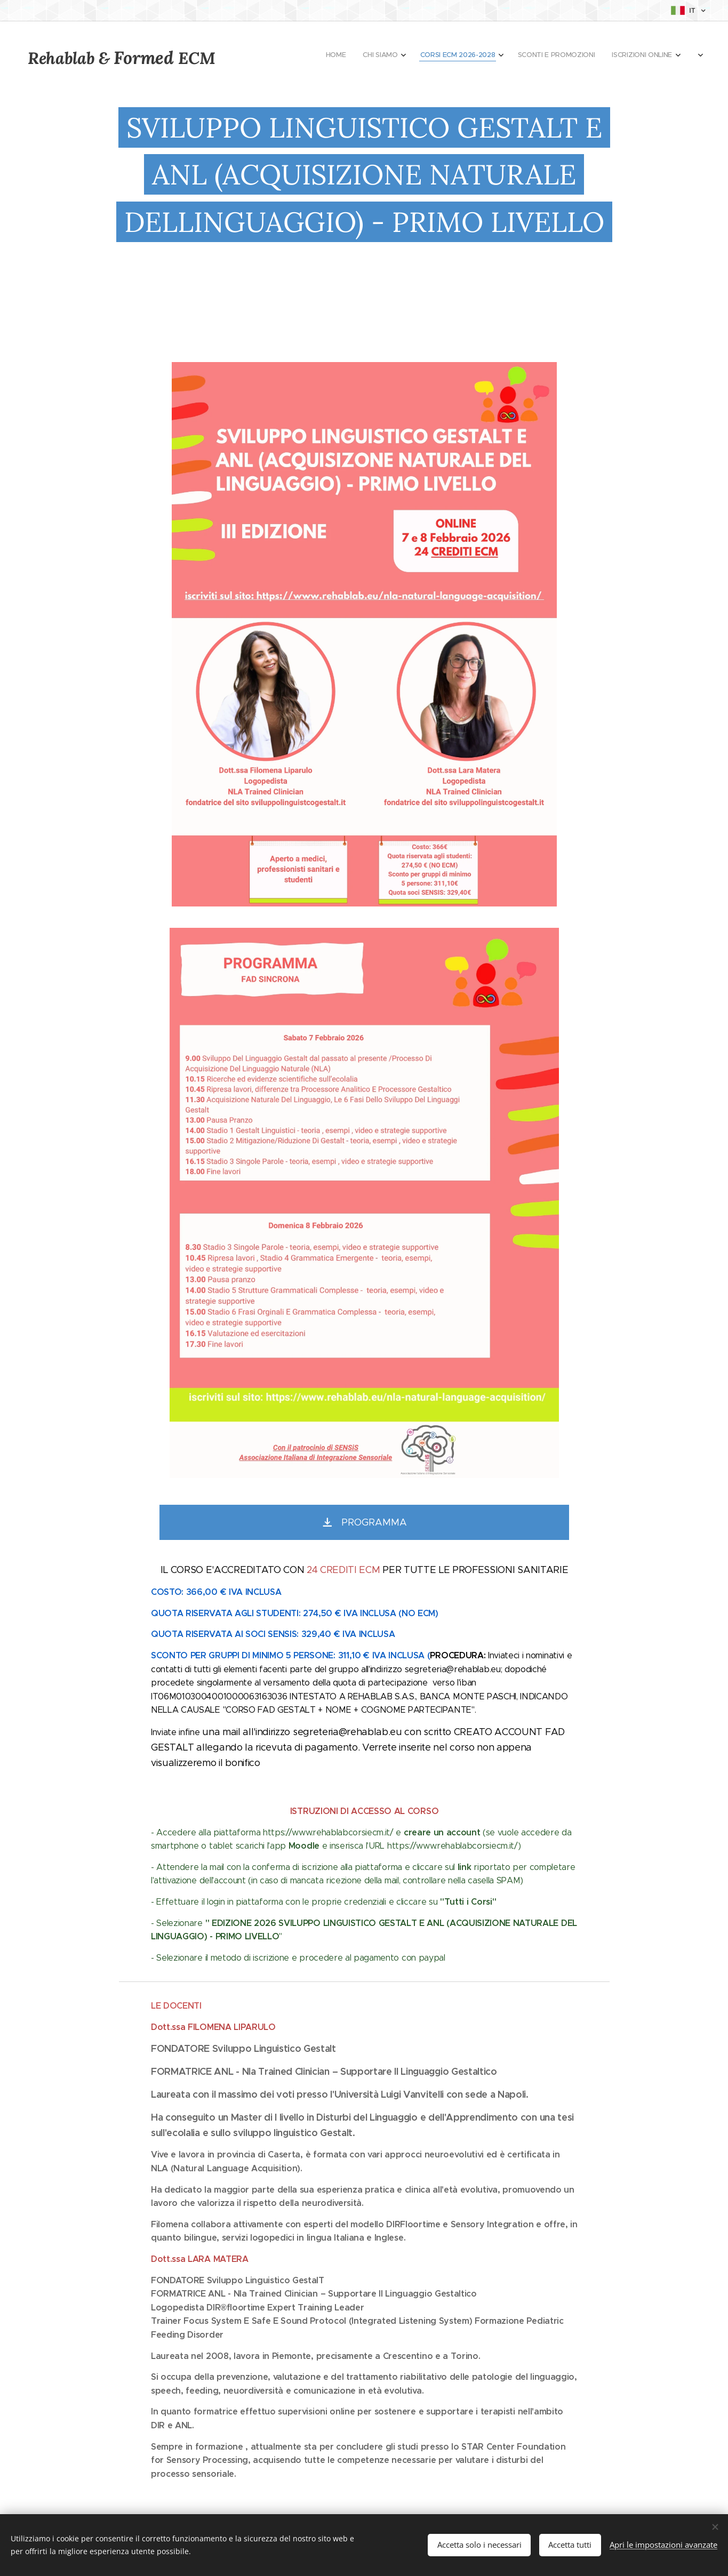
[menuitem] (557, 56)
